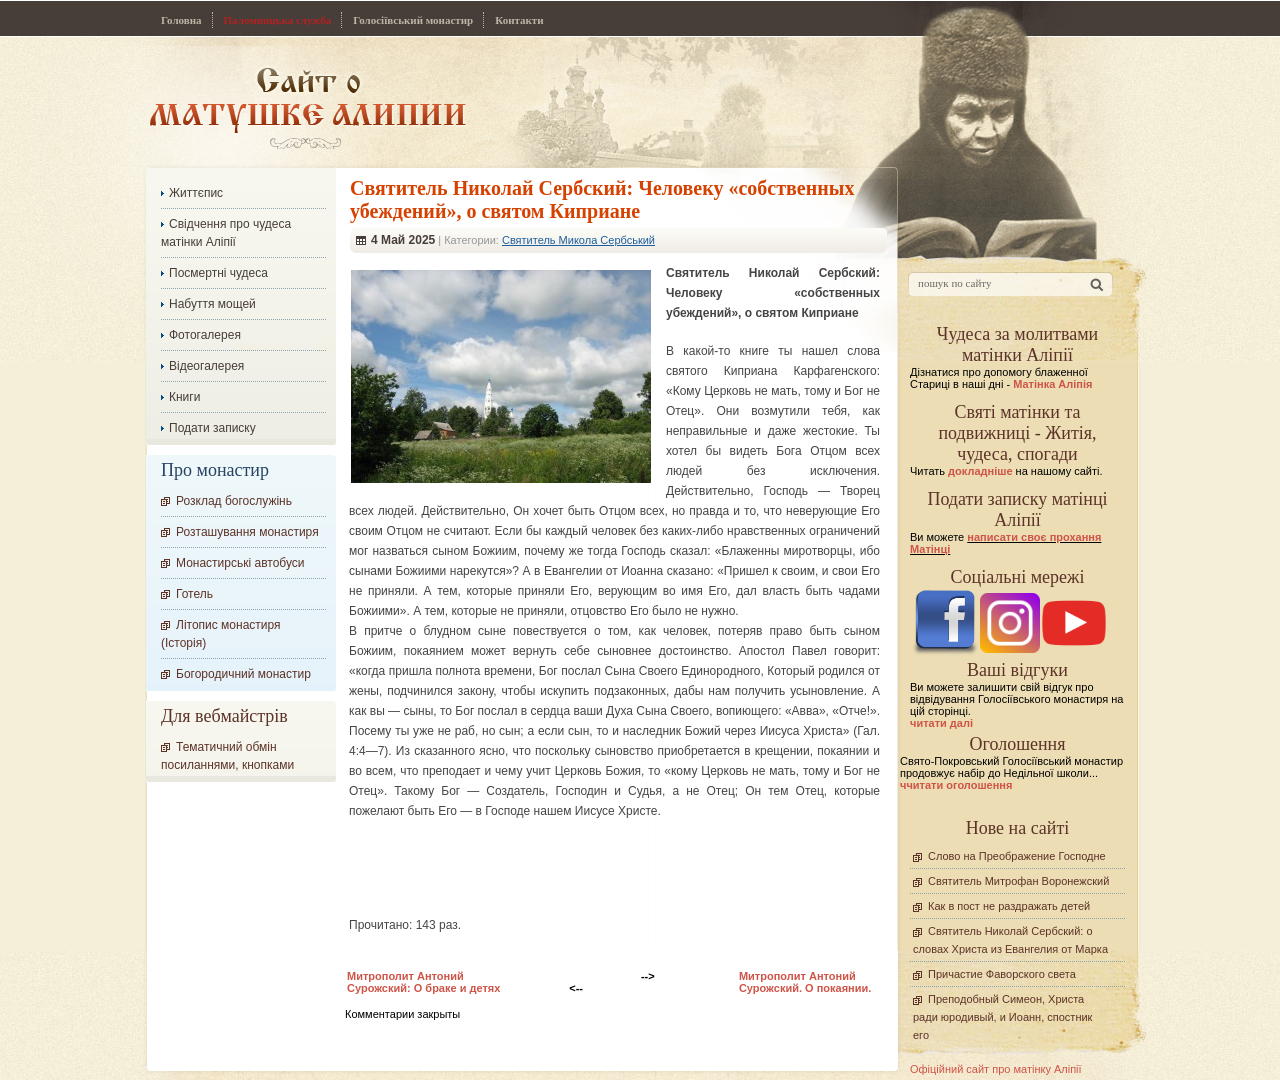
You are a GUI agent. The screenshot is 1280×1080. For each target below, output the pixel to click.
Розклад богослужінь (234, 501)
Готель (194, 594)
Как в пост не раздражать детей (1009, 906)
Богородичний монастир (243, 674)
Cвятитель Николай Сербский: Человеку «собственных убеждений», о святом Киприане (602, 199)
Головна (181, 20)
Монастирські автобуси (240, 563)
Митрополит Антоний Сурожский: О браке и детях (423, 982)
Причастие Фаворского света (1002, 974)
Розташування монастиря (247, 532)
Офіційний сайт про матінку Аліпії (996, 1069)
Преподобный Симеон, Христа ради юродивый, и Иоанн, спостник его (1002, 1017)
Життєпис (196, 193)
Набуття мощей (212, 304)
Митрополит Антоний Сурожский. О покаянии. (805, 982)
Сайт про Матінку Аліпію (307, 107)
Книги (184, 397)
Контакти (519, 20)
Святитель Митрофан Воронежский (1018, 881)
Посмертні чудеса (218, 273)
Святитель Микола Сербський (578, 240)
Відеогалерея (206, 366)
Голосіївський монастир (413, 20)
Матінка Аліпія (1052, 384)
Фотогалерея (205, 335)
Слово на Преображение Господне (1017, 856)
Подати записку (212, 428)
